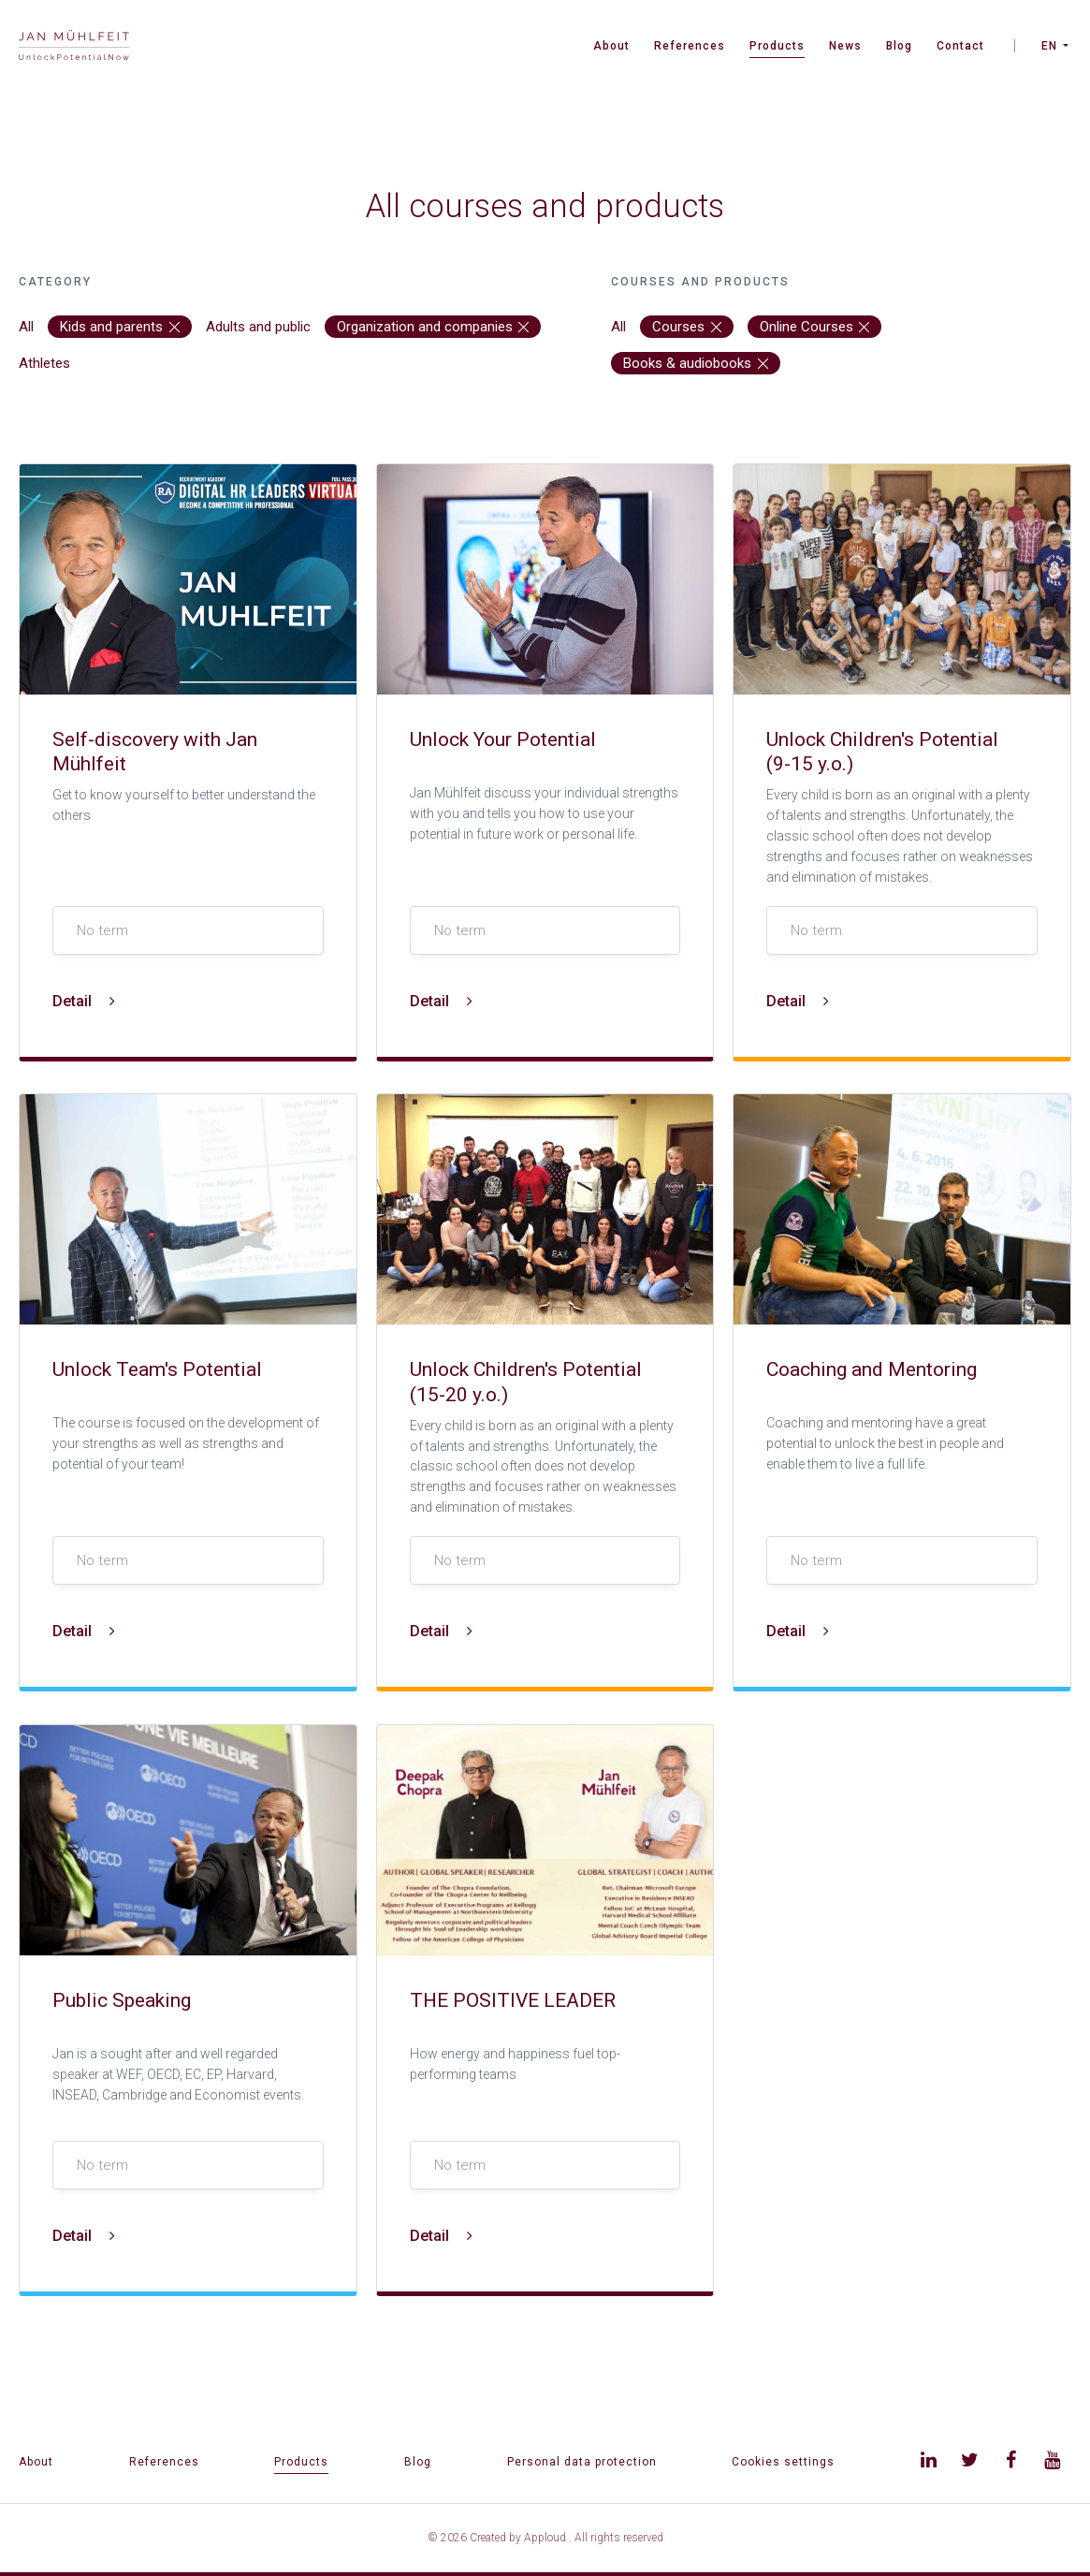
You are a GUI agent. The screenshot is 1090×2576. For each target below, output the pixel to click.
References (689, 45)
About (611, 45)
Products (777, 45)
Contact (960, 45)
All (26, 326)
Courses (686, 326)
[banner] (74, 47)
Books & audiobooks (695, 363)
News (845, 45)
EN (1049, 45)
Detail (83, 1001)
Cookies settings (783, 2461)
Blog (899, 45)
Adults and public (258, 326)
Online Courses (815, 326)
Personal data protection (582, 2461)
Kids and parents (120, 326)
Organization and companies (433, 326)
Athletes (44, 363)
